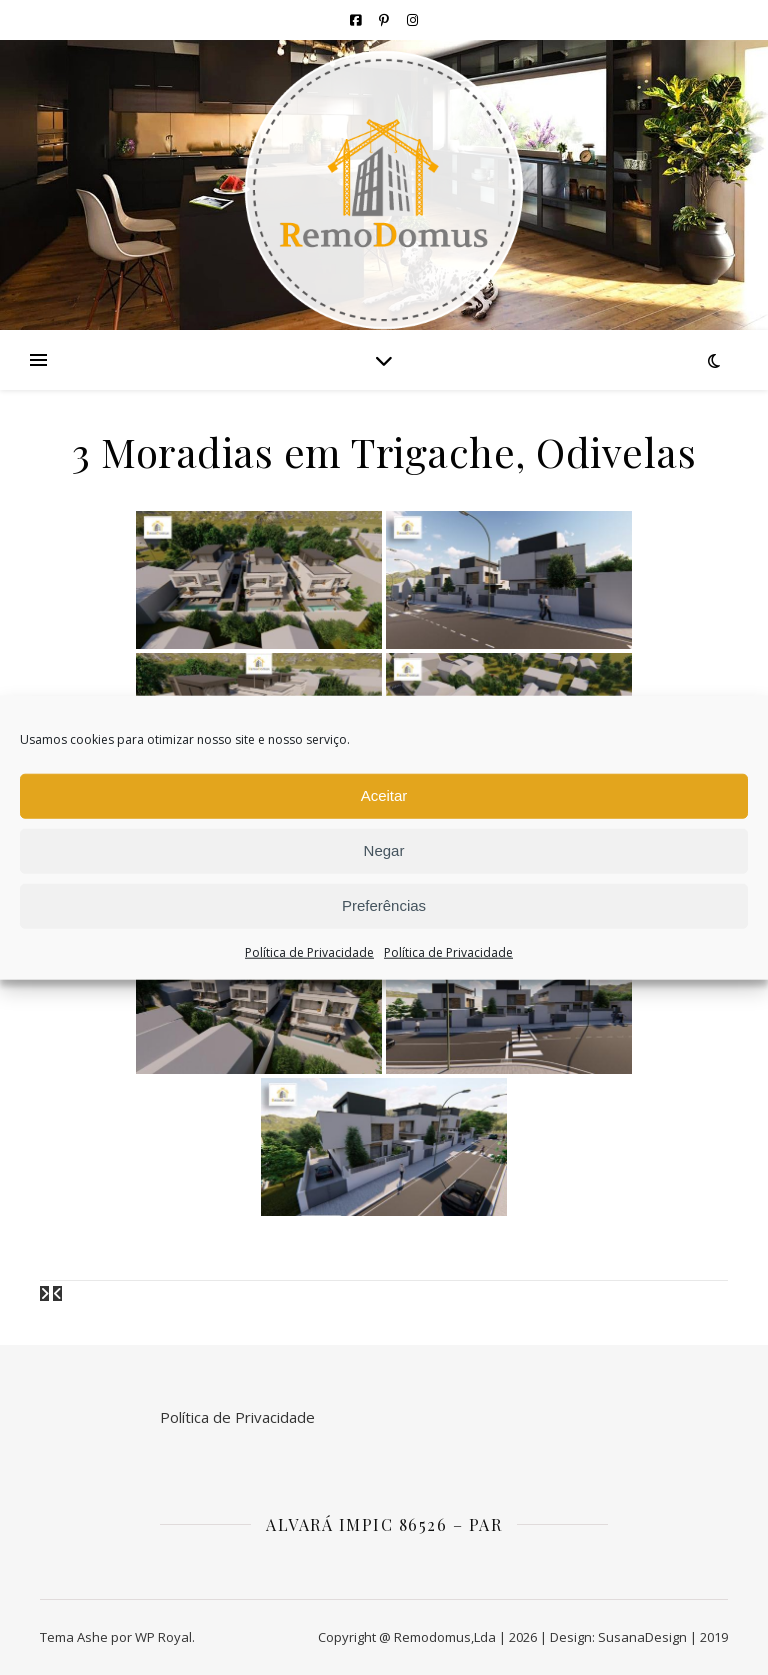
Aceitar (384, 795)
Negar (384, 850)
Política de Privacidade (309, 951)
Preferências (384, 905)
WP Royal (163, 1637)
